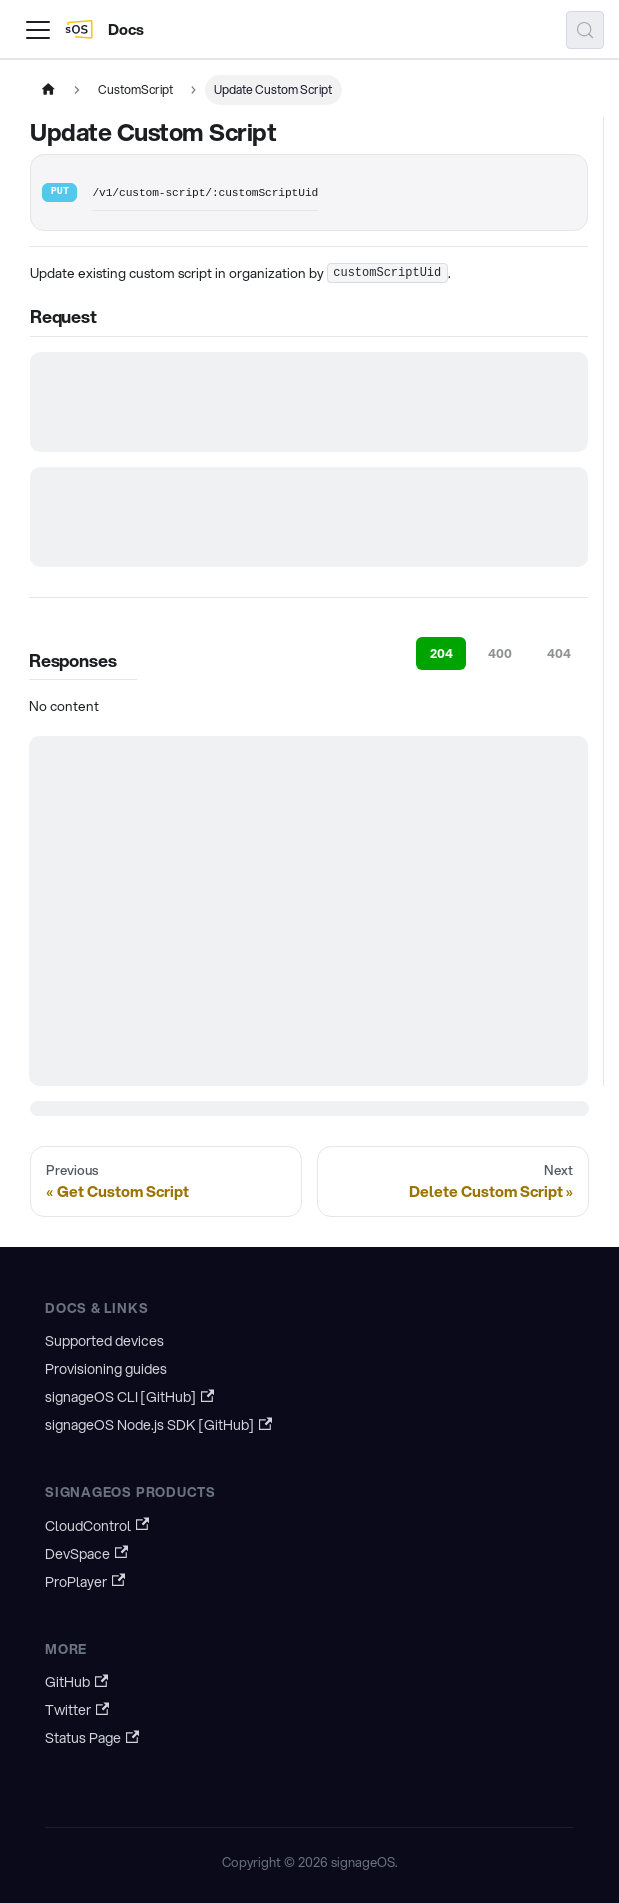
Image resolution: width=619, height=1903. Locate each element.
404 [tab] (559, 653)
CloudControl (97, 1526)
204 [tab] (441, 653)
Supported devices (104, 1341)
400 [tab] (500, 653)
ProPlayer (85, 1582)
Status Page (92, 1738)
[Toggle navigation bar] (38, 30)
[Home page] (48, 90)
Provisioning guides (106, 1369)
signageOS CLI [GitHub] (129, 1397)
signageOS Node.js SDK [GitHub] (158, 1425)
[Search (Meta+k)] (585, 30)
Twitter (77, 1710)
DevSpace (86, 1554)
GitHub (76, 1682)
